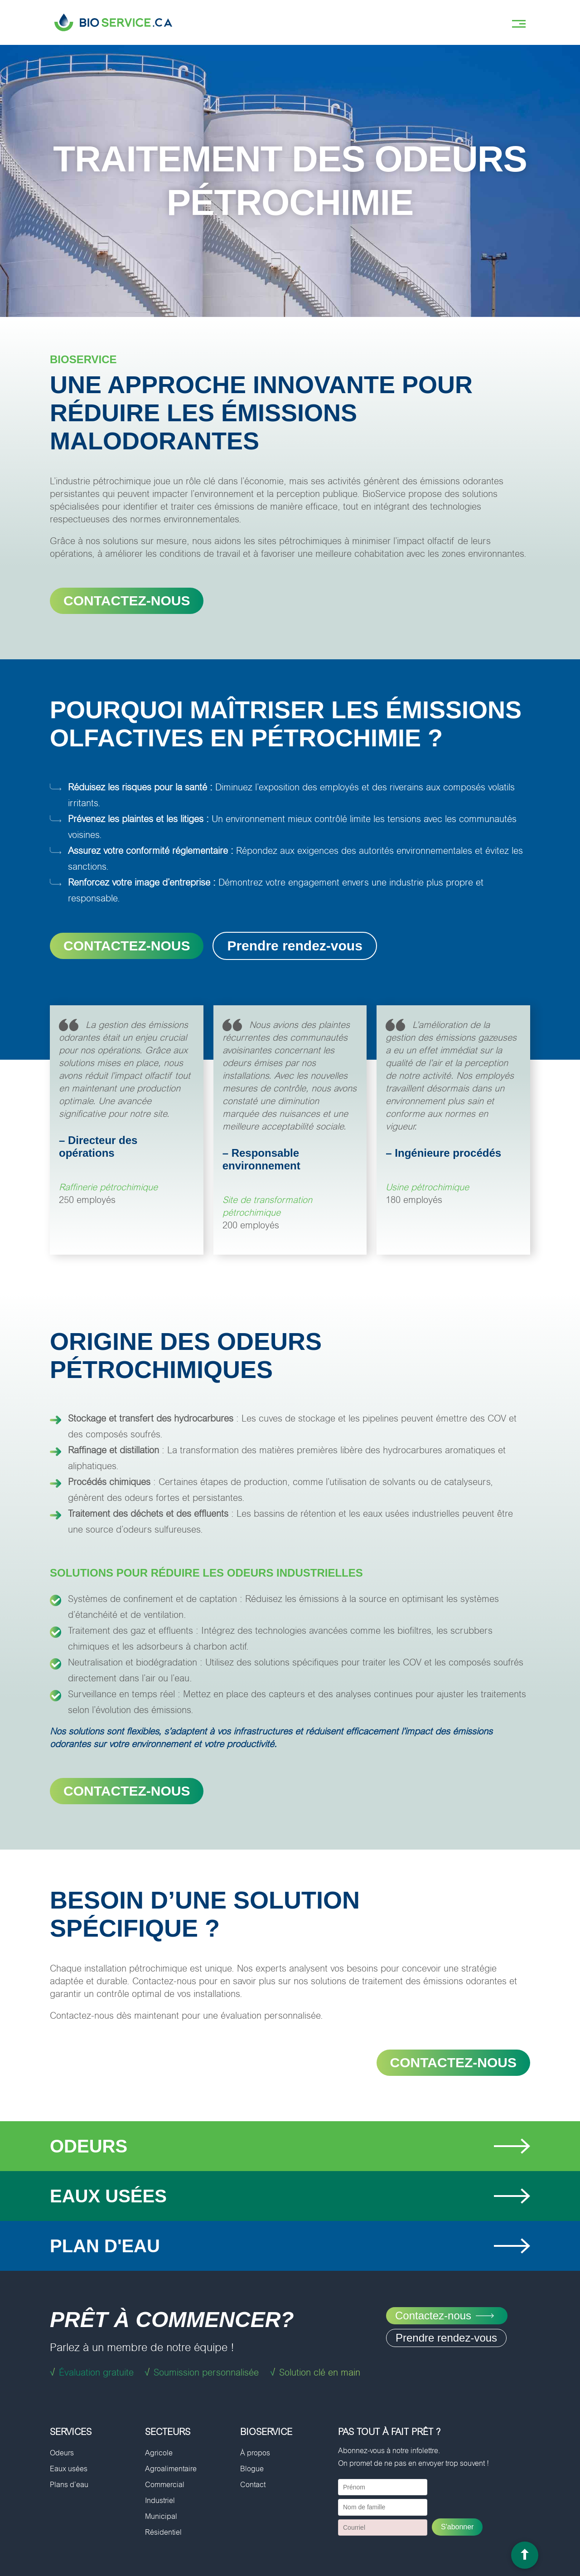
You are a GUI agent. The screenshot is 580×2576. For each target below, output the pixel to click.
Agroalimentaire (171, 2468)
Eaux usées (68, 2468)
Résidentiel (163, 2532)
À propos (255, 2453)
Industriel (160, 2500)
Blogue (252, 2468)
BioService (266, 2432)
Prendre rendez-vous (294, 945)
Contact (253, 2484)
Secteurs (167, 2432)
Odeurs (62, 2453)
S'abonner (457, 2527)
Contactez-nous (126, 1790)
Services (71, 2432)
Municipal (161, 2516)
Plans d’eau (69, 2484)
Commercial (164, 2484)
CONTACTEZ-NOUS (126, 600)
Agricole (159, 2453)
